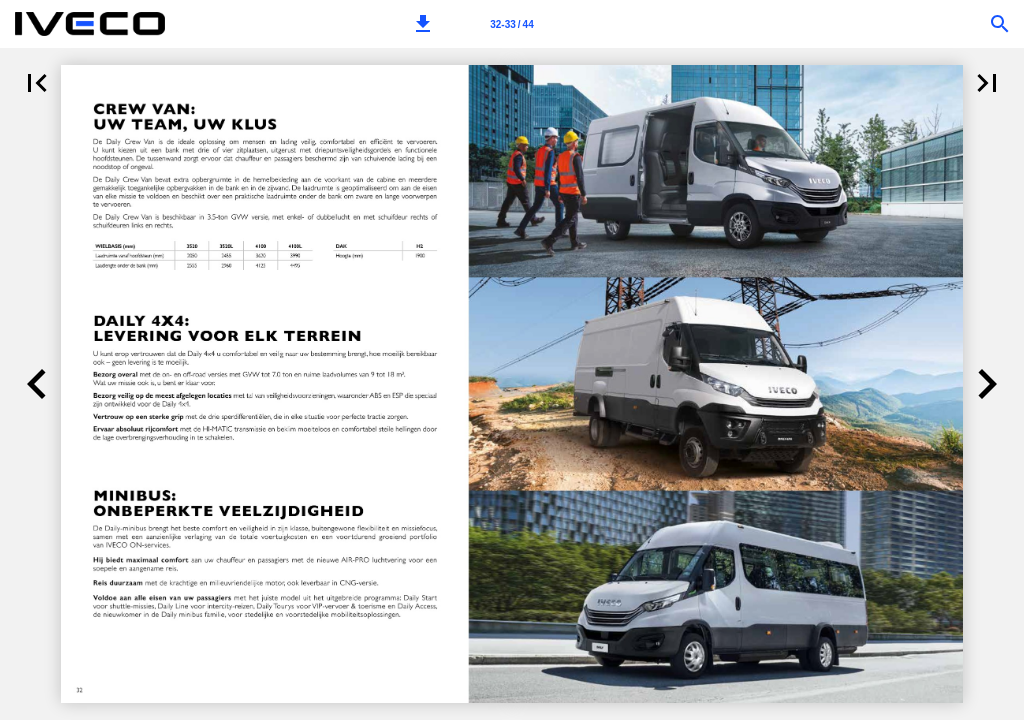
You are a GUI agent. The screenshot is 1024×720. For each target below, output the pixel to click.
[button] (423, 24)
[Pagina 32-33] (512, 24)
